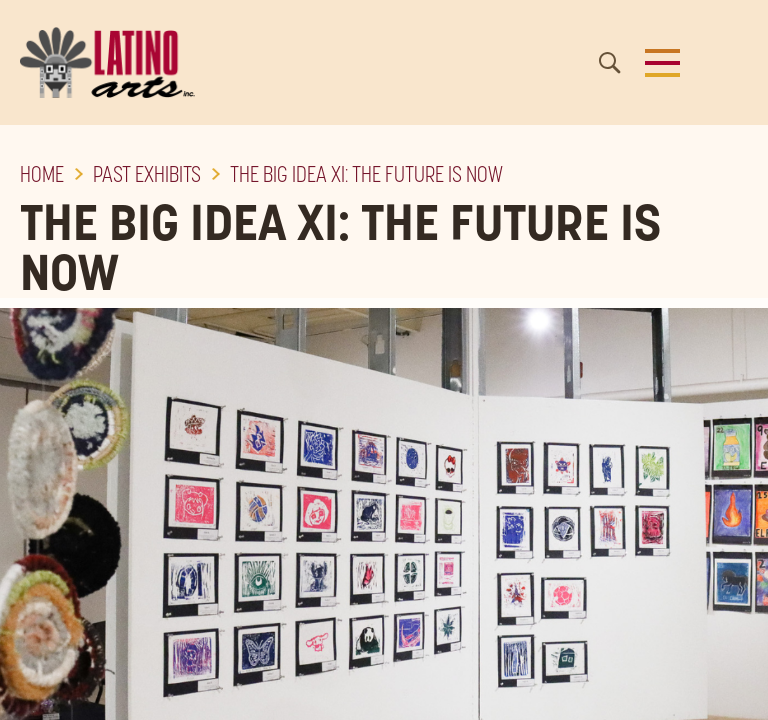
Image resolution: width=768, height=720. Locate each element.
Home (42, 174)
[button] (662, 63)
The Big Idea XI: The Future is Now (366, 174)
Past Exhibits (147, 174)
